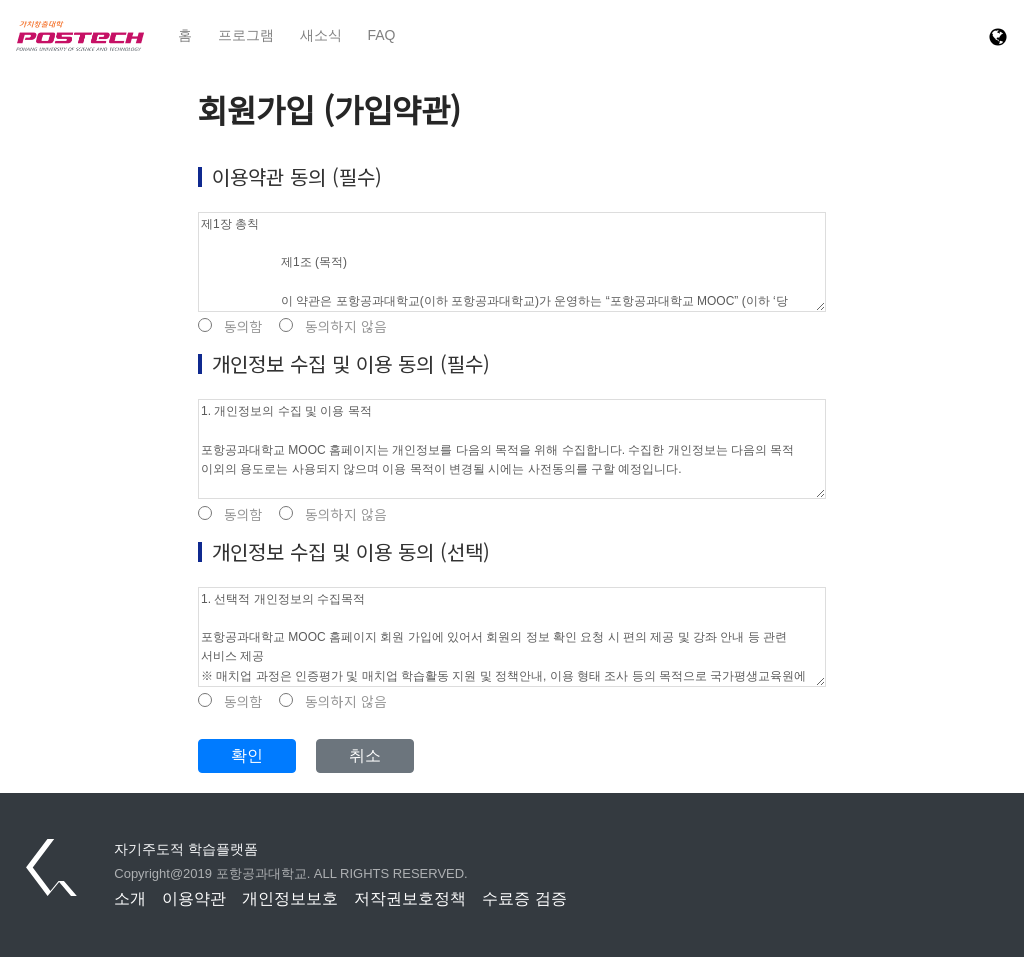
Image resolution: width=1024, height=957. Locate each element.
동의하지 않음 (333, 326)
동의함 (230, 326)
